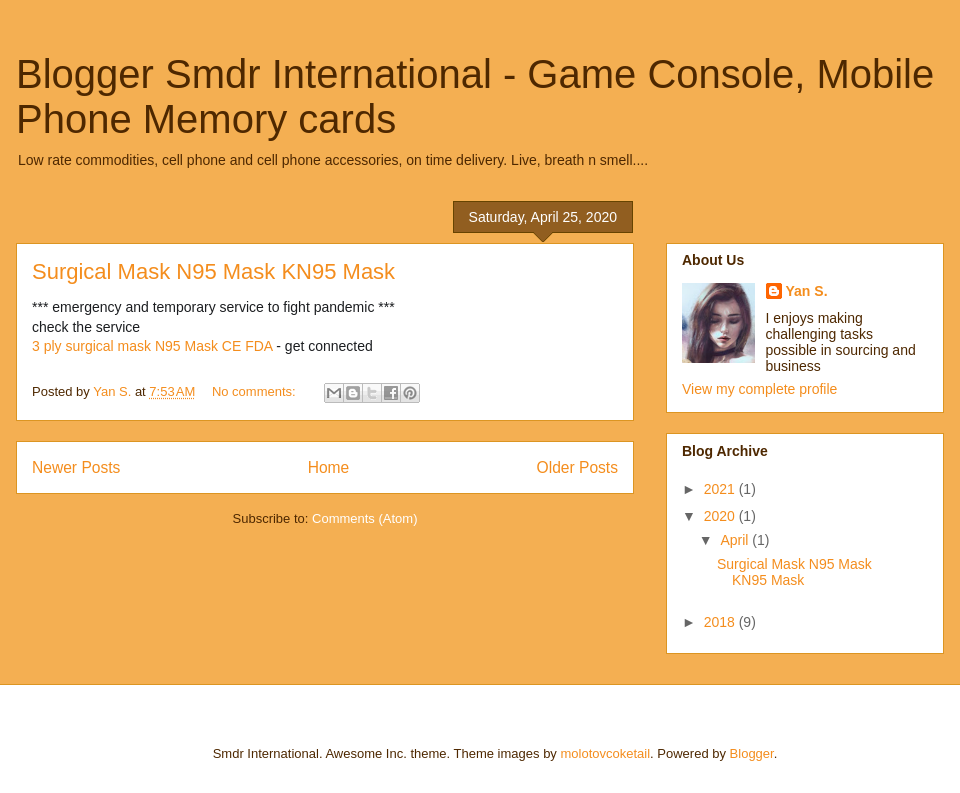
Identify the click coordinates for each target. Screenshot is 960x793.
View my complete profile (759, 389)
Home (329, 467)
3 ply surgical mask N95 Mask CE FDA (152, 346)
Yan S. (807, 291)
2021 (721, 489)
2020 (721, 516)
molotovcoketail (605, 753)
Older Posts (577, 467)
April (736, 540)
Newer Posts (76, 467)
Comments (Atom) (364, 518)
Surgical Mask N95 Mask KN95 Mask (213, 271)
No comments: (255, 391)
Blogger (752, 753)
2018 (721, 622)
